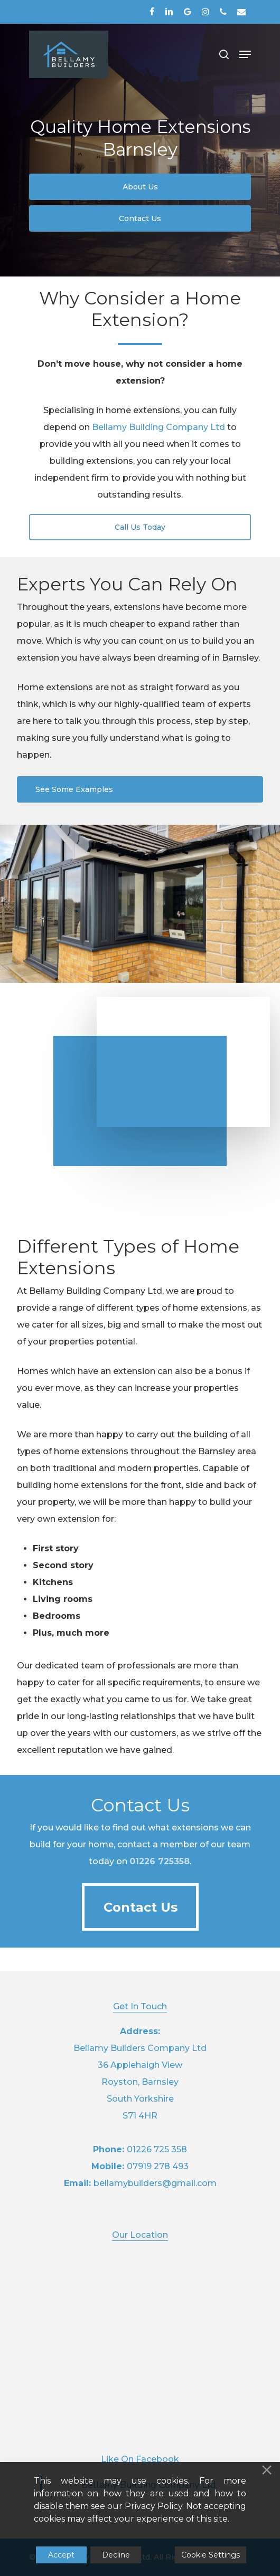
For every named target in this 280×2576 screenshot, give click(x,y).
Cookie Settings (210, 2555)
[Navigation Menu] (245, 54)
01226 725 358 (157, 2149)
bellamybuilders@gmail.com (155, 2183)
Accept (61, 2555)
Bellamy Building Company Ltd (158, 427)
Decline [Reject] (116, 2555)
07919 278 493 (158, 2166)
